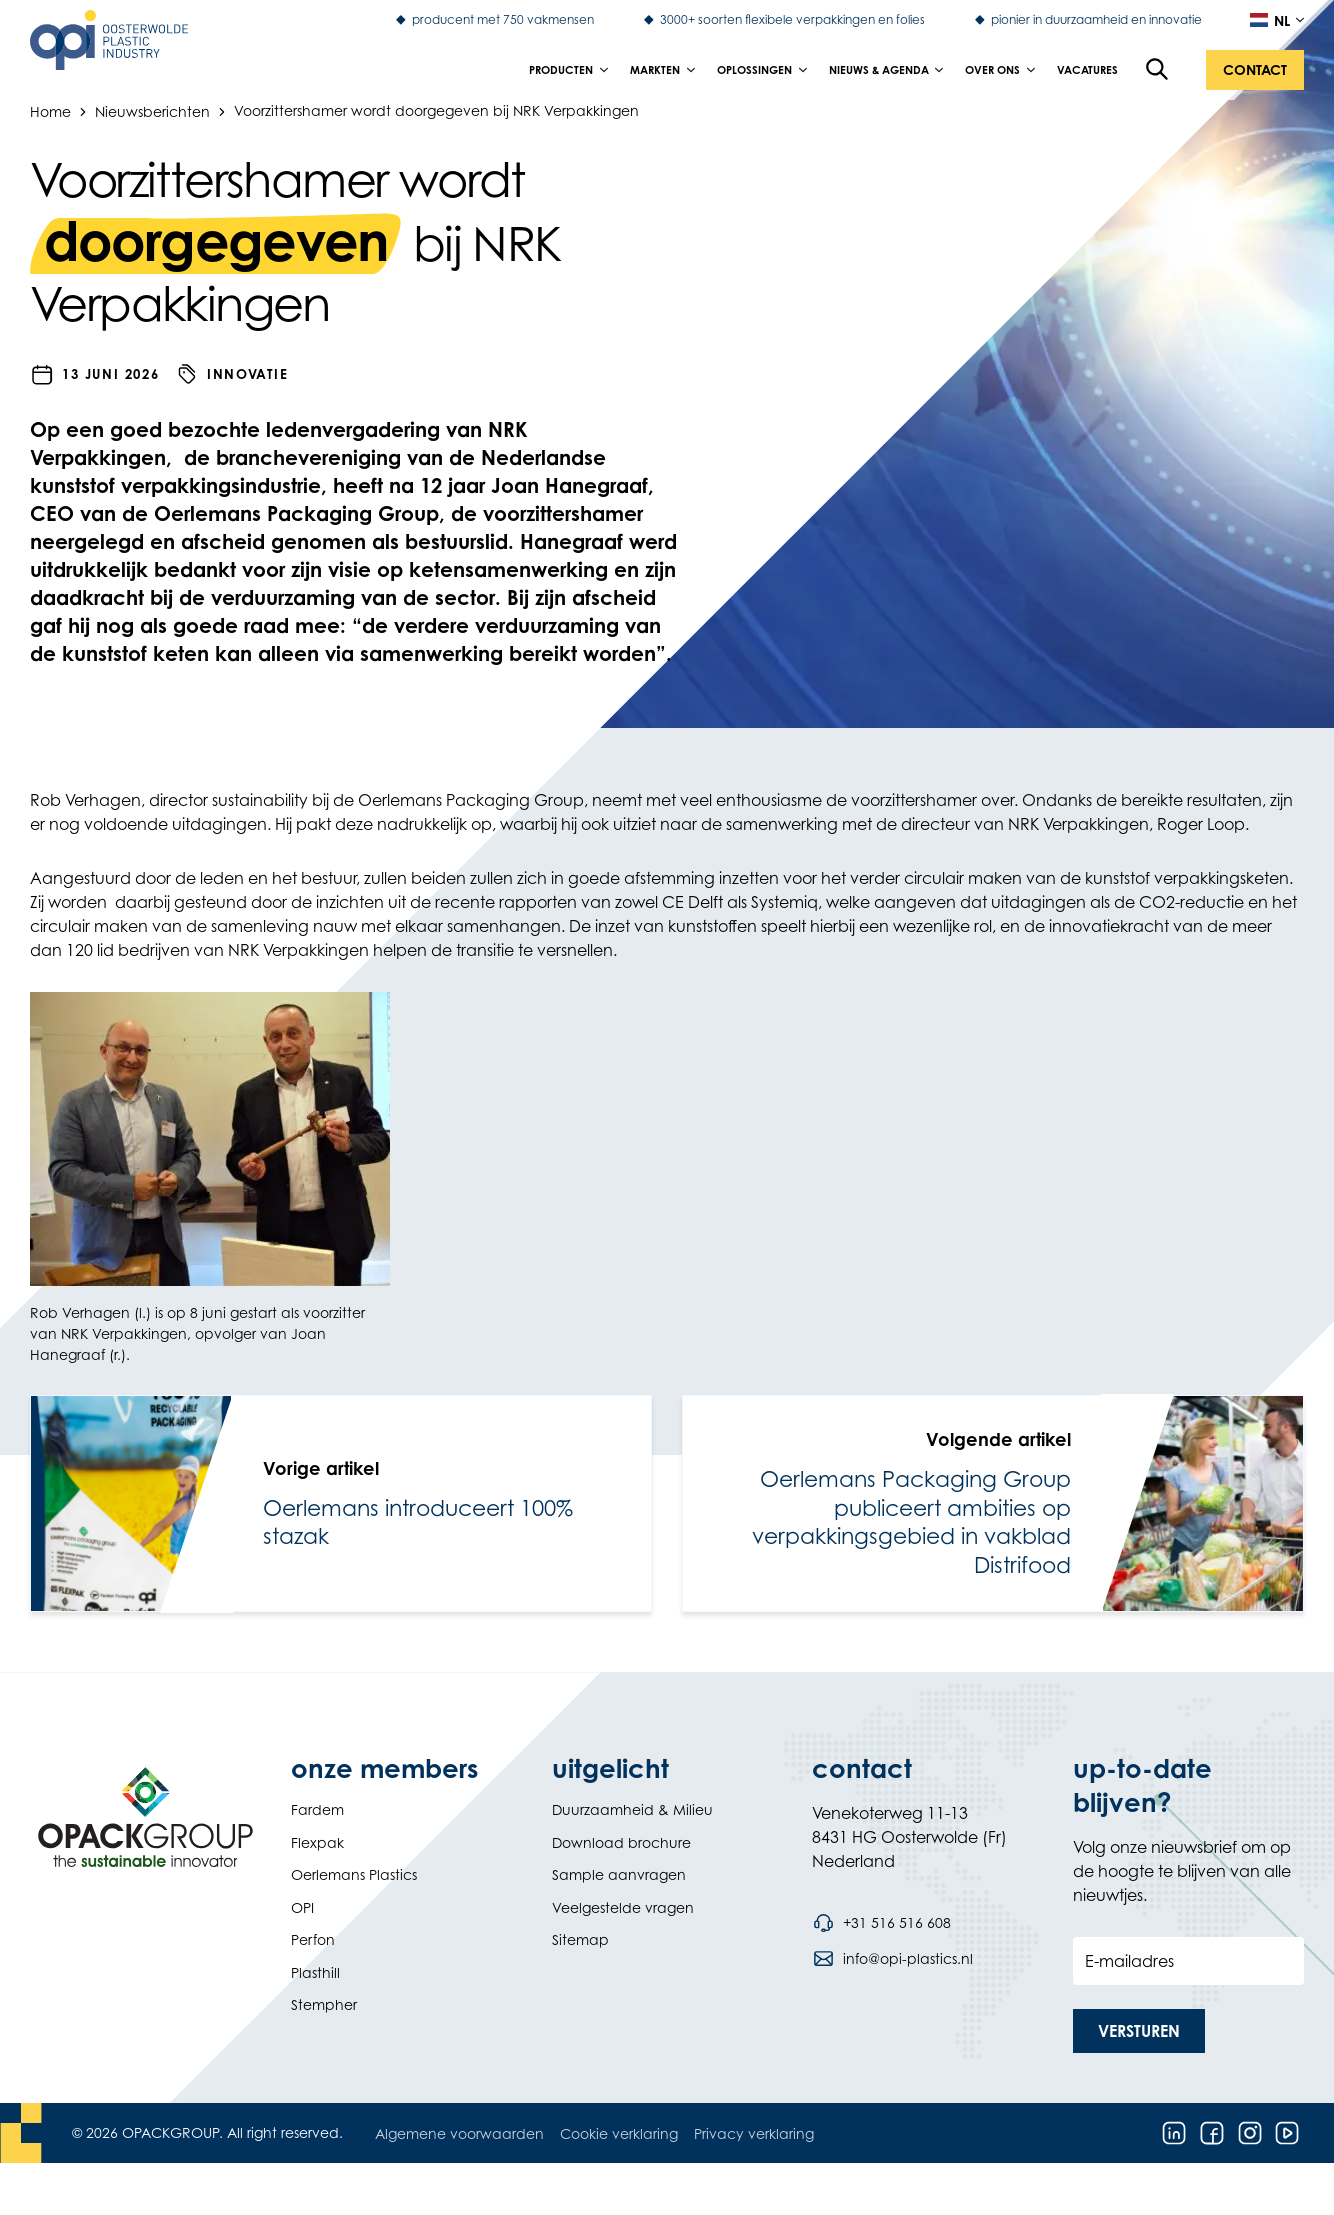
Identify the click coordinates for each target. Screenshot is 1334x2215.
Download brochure (621, 1842)
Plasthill (315, 1972)
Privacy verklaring (754, 2133)
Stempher (324, 2004)
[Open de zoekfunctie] (1158, 70)
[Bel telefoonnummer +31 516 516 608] (881, 1923)
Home (50, 110)
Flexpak (317, 1842)
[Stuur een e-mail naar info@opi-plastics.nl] (892, 1959)
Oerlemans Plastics (354, 1874)
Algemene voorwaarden (459, 2133)
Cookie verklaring (619, 2133)
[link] (341, 1503)
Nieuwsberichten (152, 110)
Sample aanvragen (619, 1874)
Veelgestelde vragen (623, 1907)
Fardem (317, 1809)
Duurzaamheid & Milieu (632, 1809)
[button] (1255, 70)
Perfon (313, 1939)
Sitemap (580, 1939)
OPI (302, 1907)
